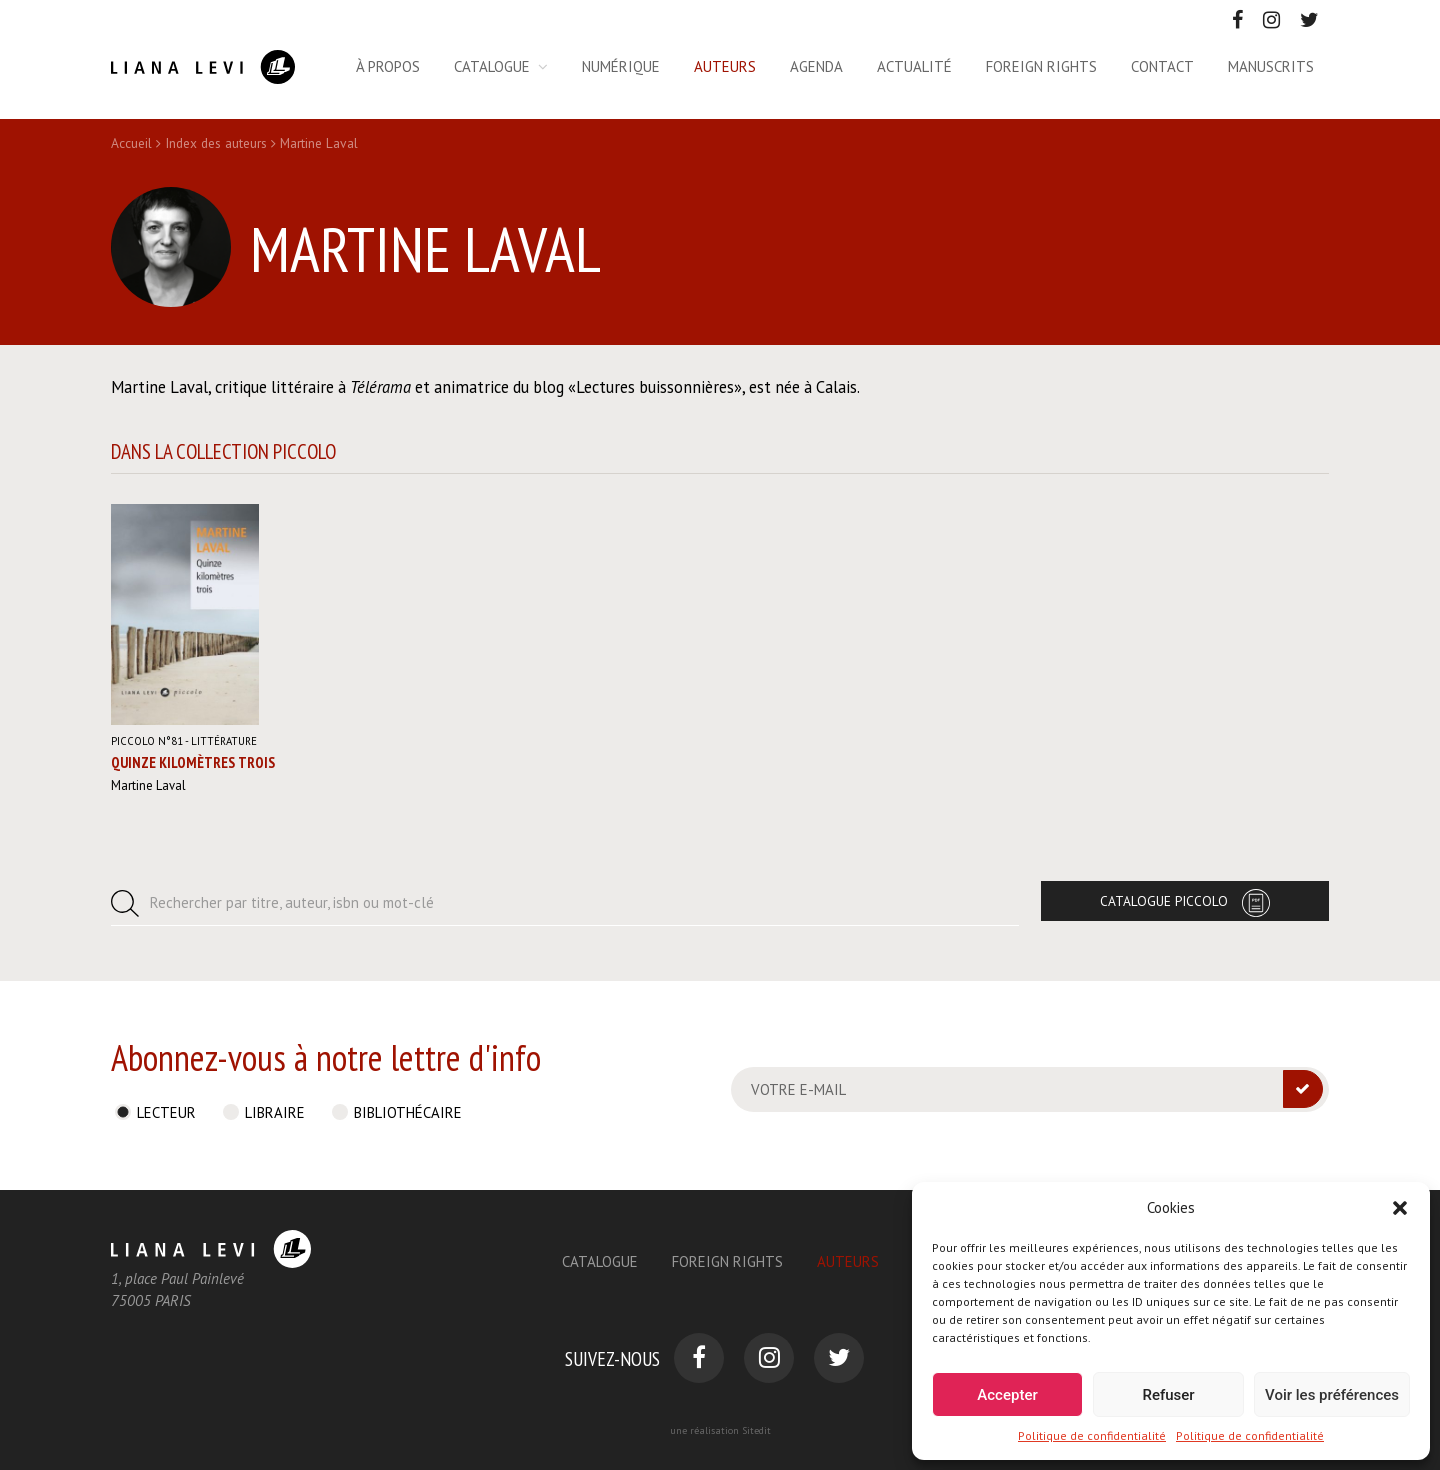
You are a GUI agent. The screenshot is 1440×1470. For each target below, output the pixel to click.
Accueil (131, 143)
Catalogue (492, 66)
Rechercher (292, 902)
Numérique (621, 66)
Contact (1162, 66)
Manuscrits (1271, 66)
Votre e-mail (798, 1089)
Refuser (1168, 1395)
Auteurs (725, 66)
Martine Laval (148, 785)
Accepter (1007, 1395)
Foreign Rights (727, 1261)
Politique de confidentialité (1092, 1435)
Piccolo (147, 741)
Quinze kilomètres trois (193, 762)
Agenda (816, 66)
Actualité (914, 66)
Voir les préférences (1332, 1395)
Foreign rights (1041, 66)
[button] (1400, 1208)
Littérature (224, 741)
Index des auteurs (216, 143)
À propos (388, 66)
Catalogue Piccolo (1164, 901)
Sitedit (756, 1430)
